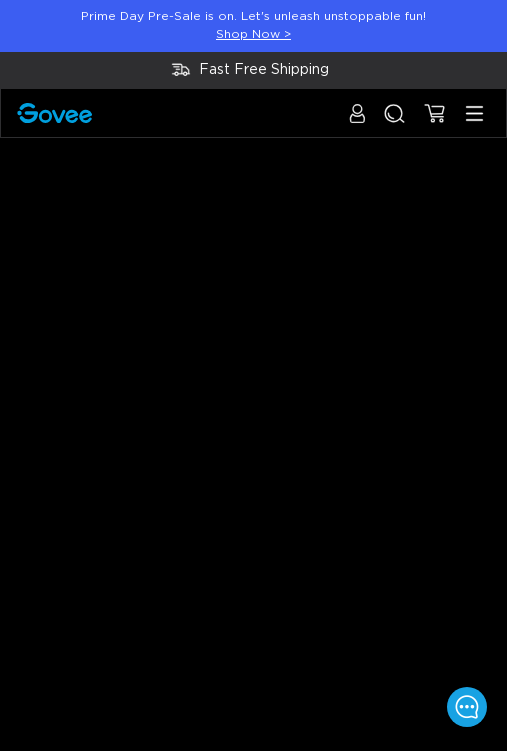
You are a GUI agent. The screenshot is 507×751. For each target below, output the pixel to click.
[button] (357, 123)
